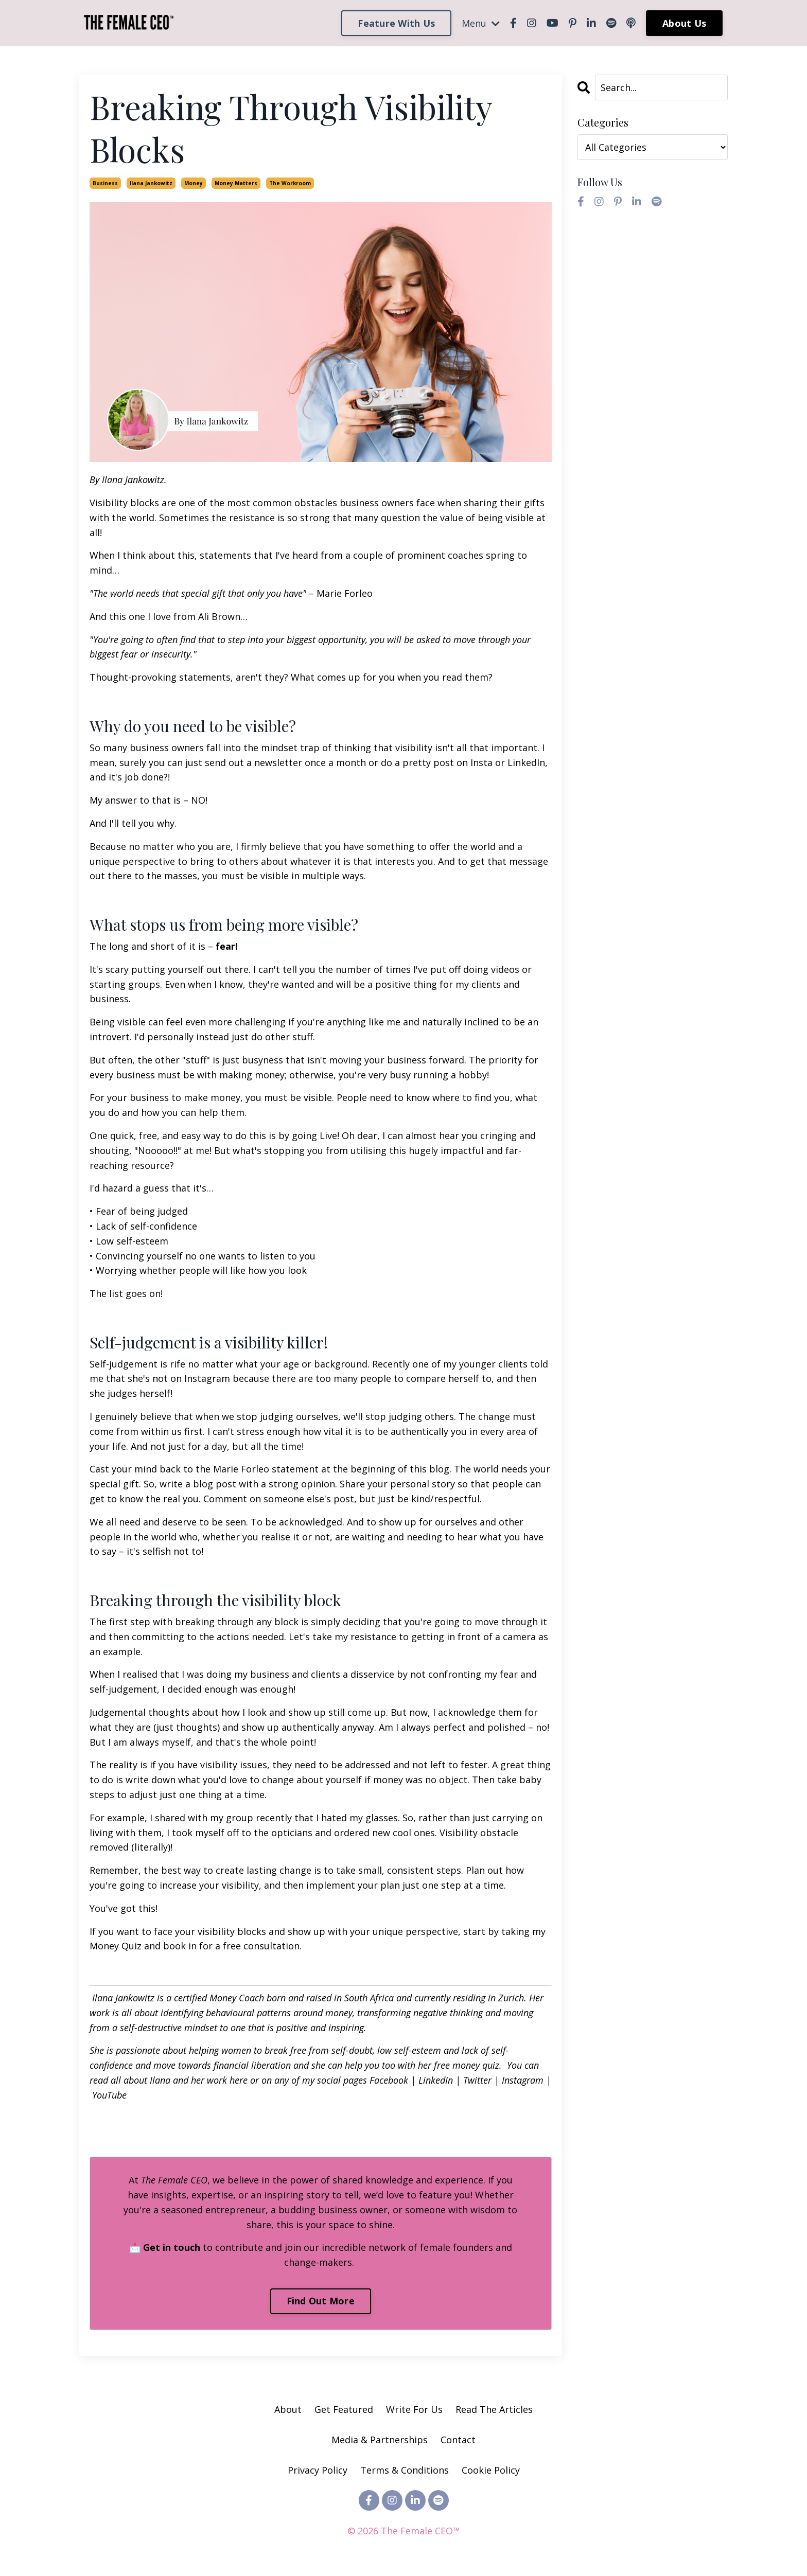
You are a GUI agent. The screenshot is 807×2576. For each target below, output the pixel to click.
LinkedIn (434, 2080)
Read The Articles (494, 2409)
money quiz (474, 2065)
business (105, 183)
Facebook (389, 2080)
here (237, 2080)
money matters (236, 183)
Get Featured (343, 2409)
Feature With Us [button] (396, 23)
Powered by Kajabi (404, 2549)
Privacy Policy (319, 2470)
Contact (458, 2439)
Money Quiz (116, 1946)
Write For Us (415, 2409)
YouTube (108, 2095)
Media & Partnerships (379, 2439)
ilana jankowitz (151, 183)
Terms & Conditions (404, 2470)
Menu (481, 23)
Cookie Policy (491, 2470)
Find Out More (321, 2301)
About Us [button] (684, 23)
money (193, 183)
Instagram (521, 2080)
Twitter (476, 2080)
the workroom (290, 183)
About (288, 2409)
